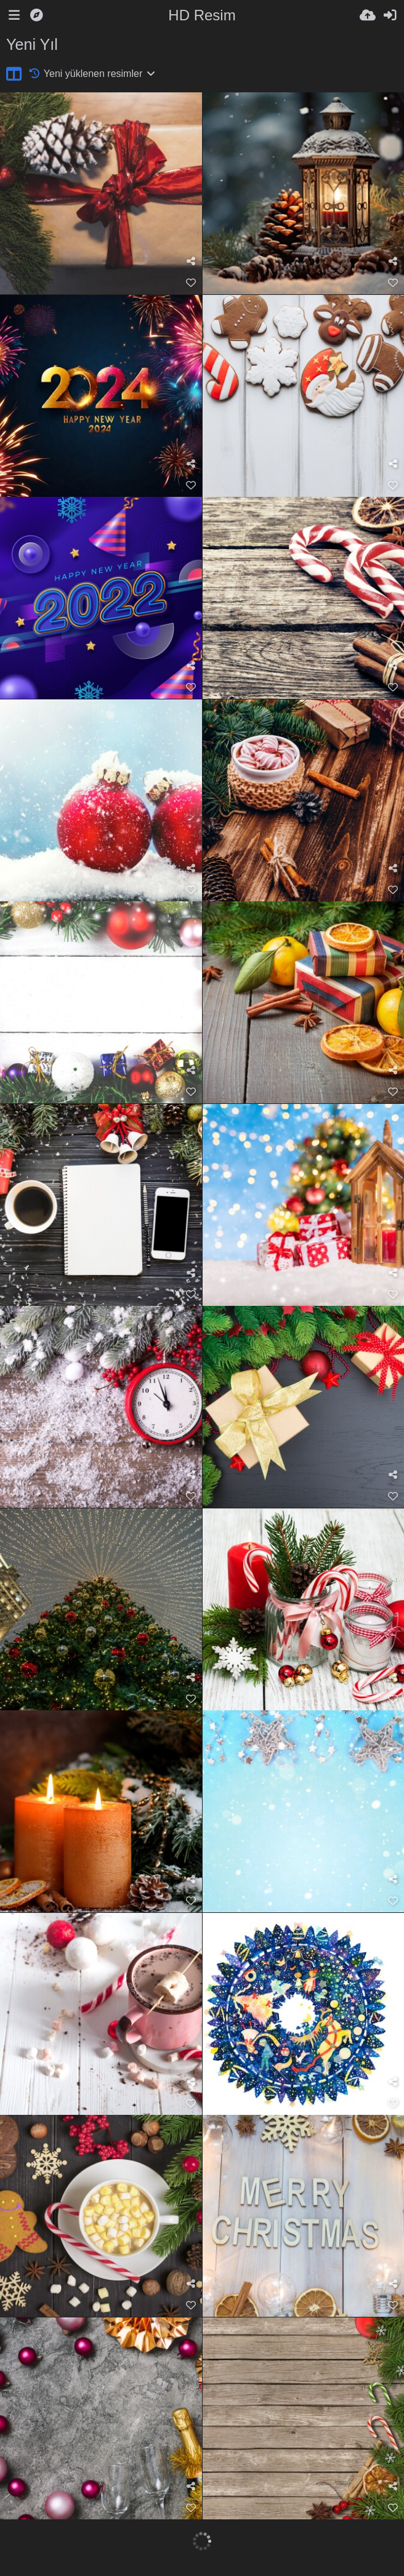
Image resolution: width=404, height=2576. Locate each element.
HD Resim (201, 15)
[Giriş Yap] (390, 15)
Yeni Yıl (32, 44)
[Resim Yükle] (368, 15)
